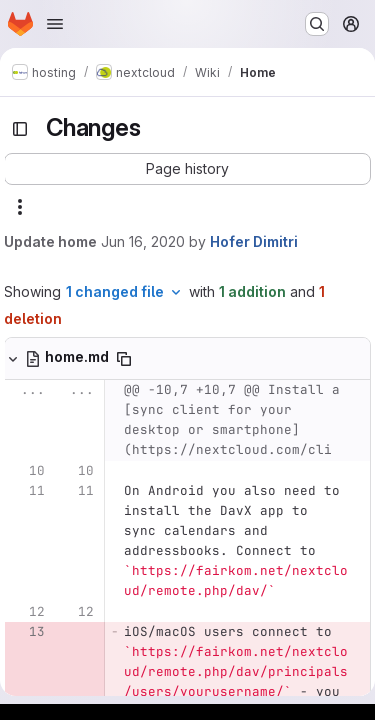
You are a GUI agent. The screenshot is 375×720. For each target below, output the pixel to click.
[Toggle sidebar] (20, 129)
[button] (187, 169)
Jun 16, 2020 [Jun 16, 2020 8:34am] (143, 241)
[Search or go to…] (317, 24)
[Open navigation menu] (55, 24)
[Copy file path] (124, 359)
